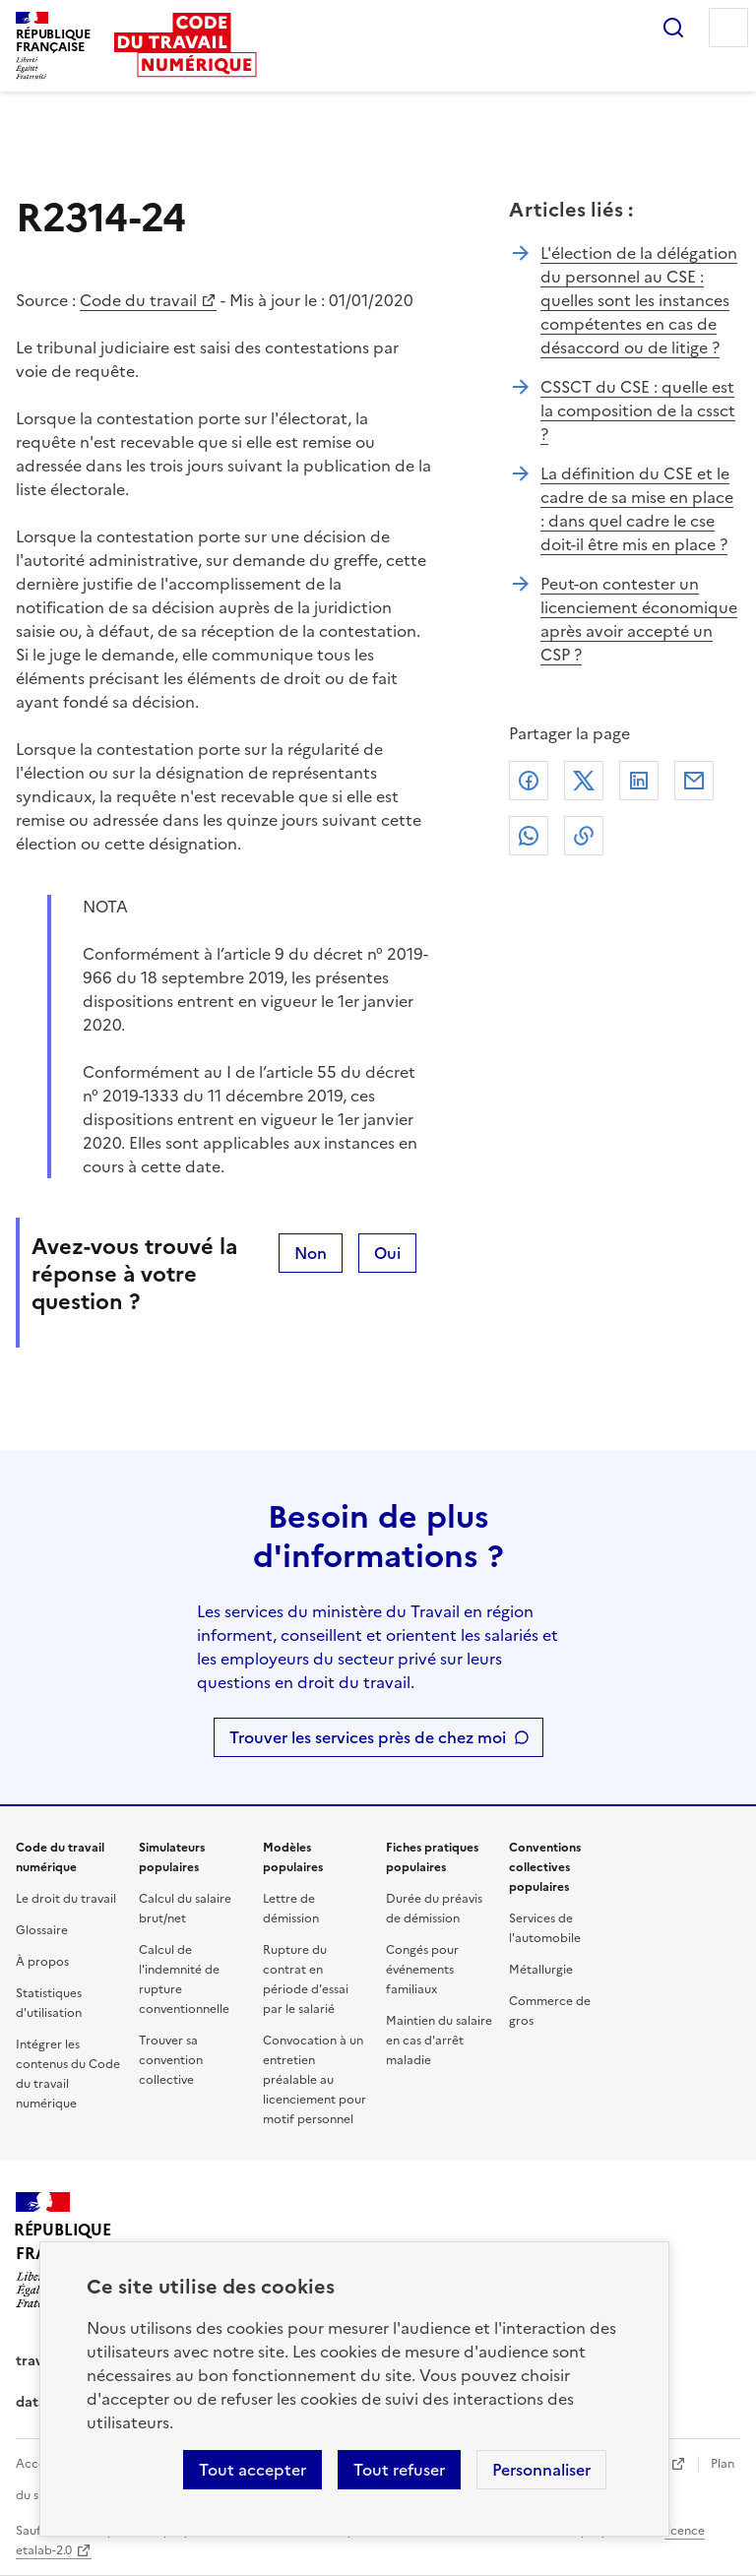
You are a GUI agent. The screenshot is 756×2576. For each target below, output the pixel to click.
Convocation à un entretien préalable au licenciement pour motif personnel (314, 2080)
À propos (42, 1962)
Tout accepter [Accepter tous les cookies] (252, 2470)
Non (310, 1253)
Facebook (528, 780)
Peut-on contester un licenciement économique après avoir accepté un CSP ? (638, 619)
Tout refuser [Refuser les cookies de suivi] (399, 2470)
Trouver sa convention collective (171, 2060)
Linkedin (639, 780)
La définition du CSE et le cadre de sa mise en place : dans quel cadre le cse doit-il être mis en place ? (636, 509)
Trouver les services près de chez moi (367, 1737)
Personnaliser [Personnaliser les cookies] (541, 2470)
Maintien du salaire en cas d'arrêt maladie (439, 2040)
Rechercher (673, 27)
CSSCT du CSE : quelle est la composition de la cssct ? (637, 410)
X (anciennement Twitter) (583, 780)
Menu (728, 27)
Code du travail (138, 300)
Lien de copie (583, 835)
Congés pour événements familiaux (422, 1969)
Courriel (694, 780)
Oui (387, 1253)
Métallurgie (541, 1970)
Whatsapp (528, 835)
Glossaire (42, 1930)
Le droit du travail (66, 1899)
